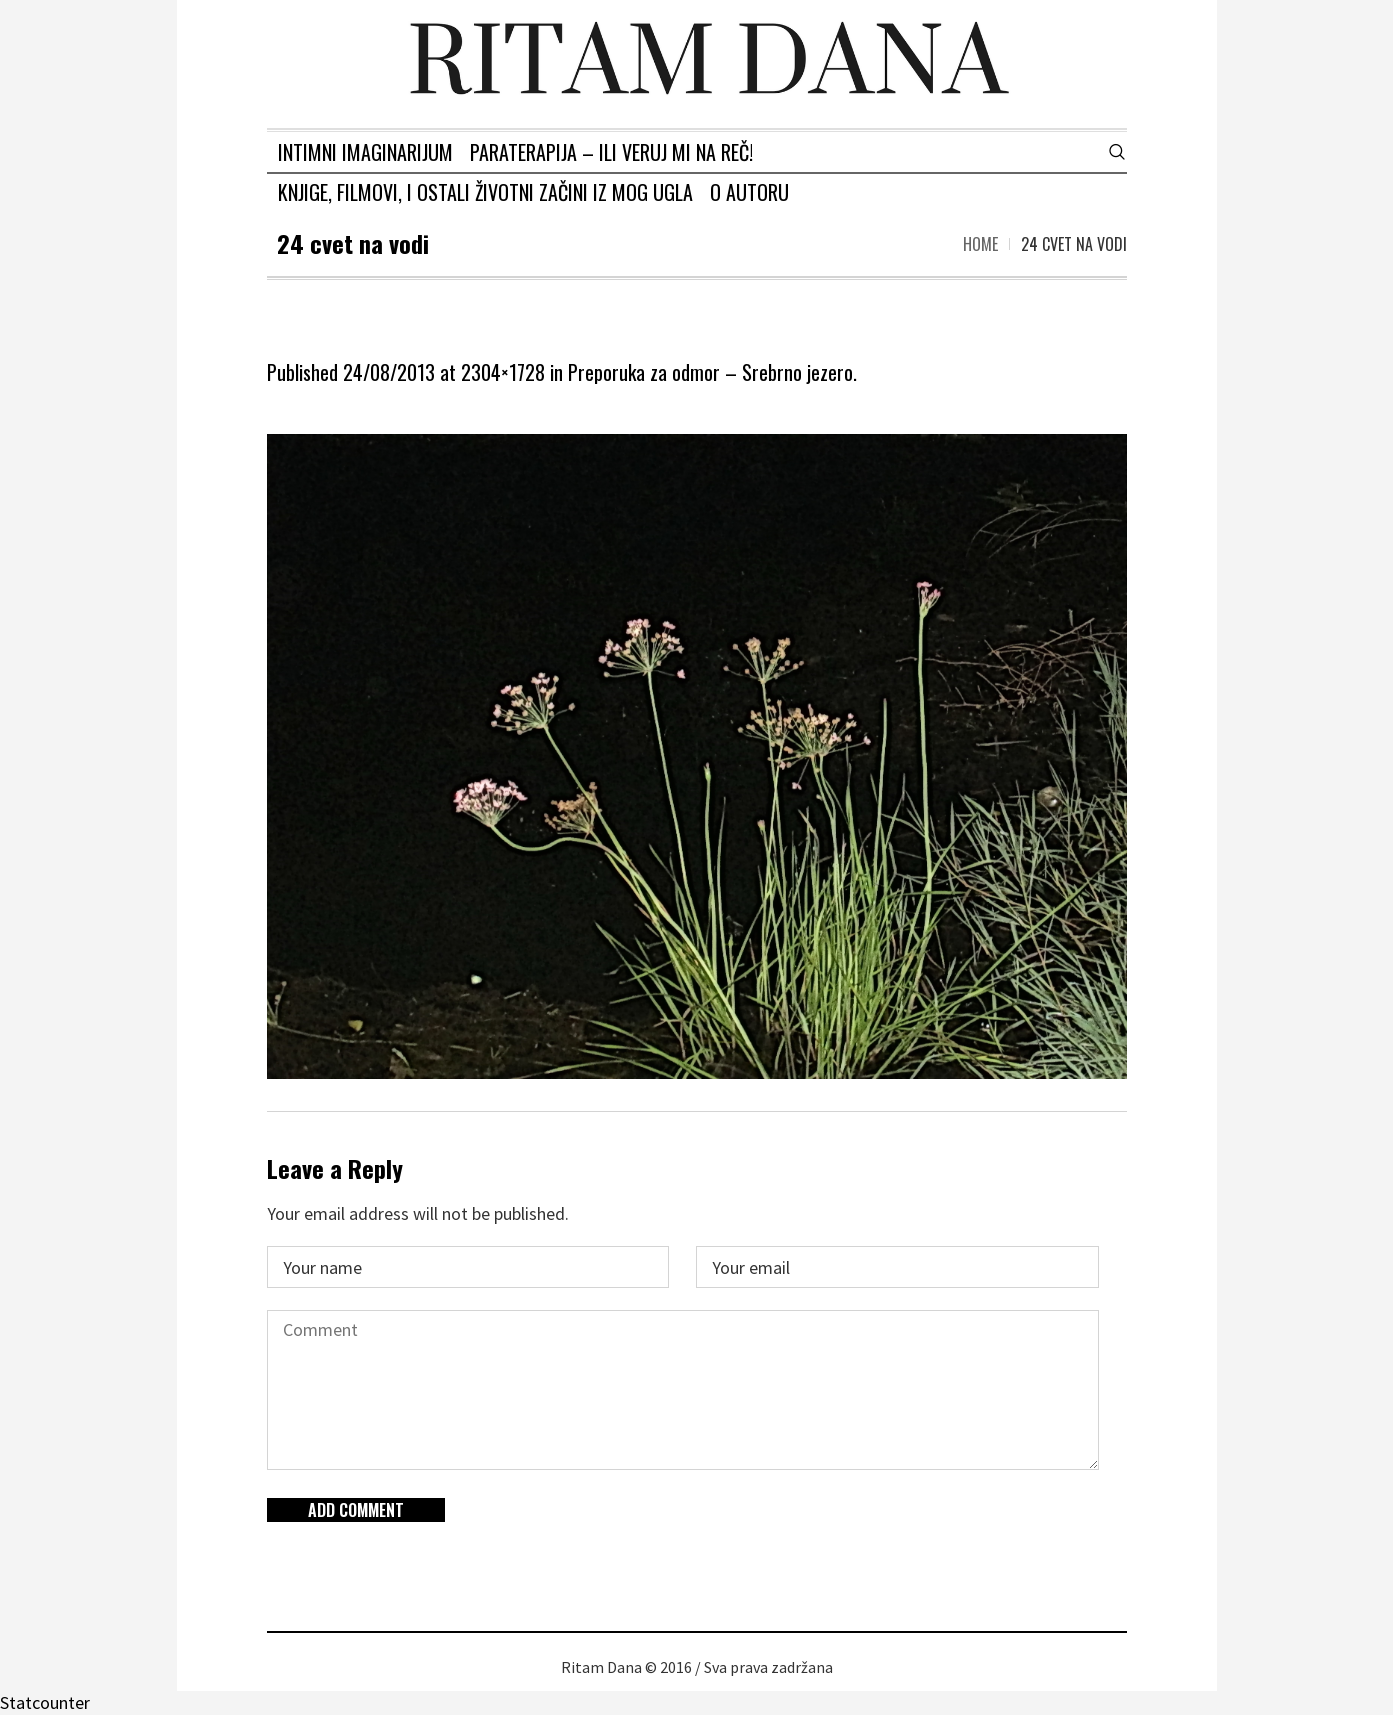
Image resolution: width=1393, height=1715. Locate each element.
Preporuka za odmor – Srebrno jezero (710, 372)
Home (980, 244)
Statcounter (45, 1702)
